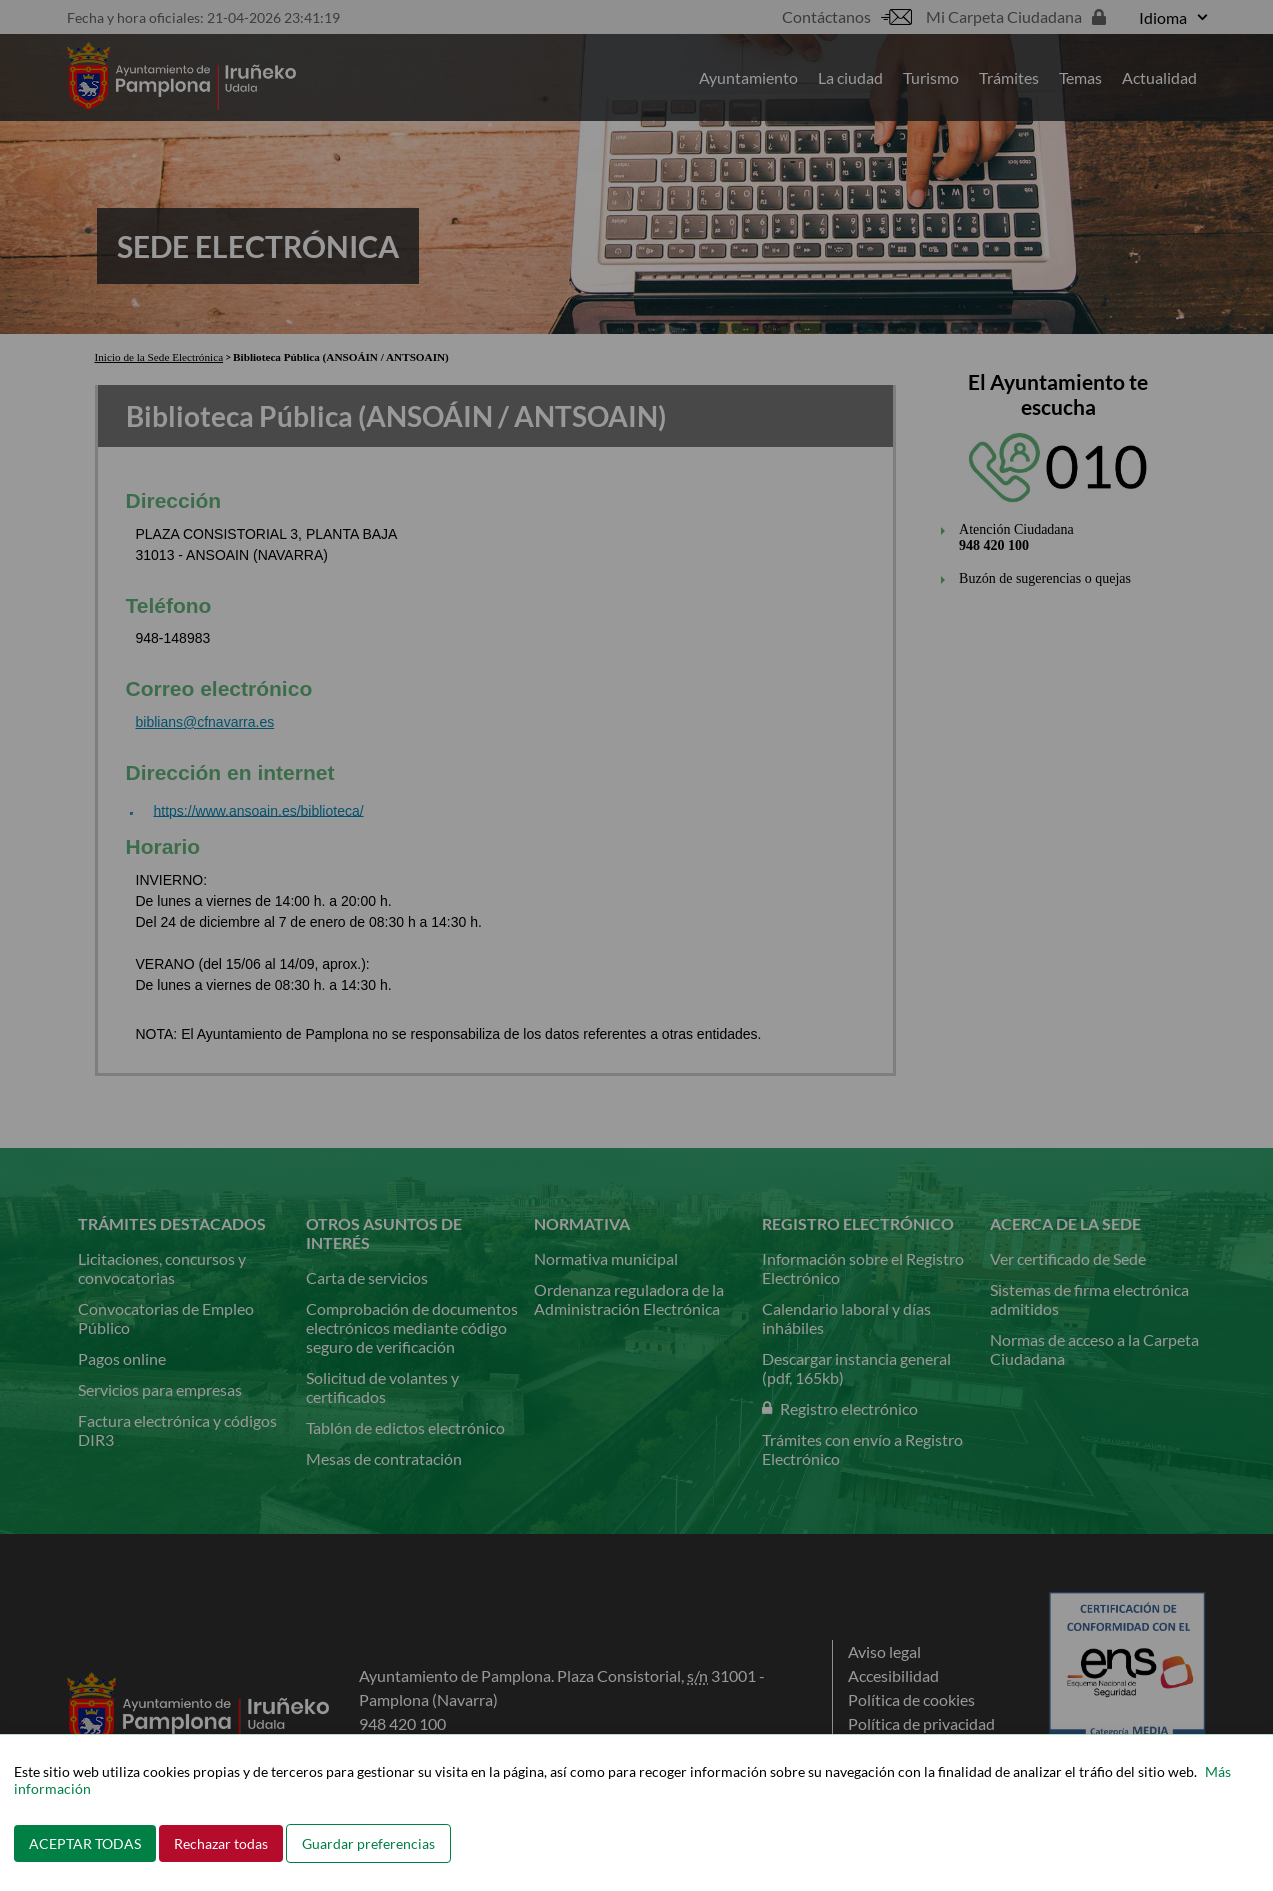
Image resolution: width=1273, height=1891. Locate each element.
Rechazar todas (221, 1843)
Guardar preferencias (368, 1843)
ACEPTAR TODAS (85, 1843)
